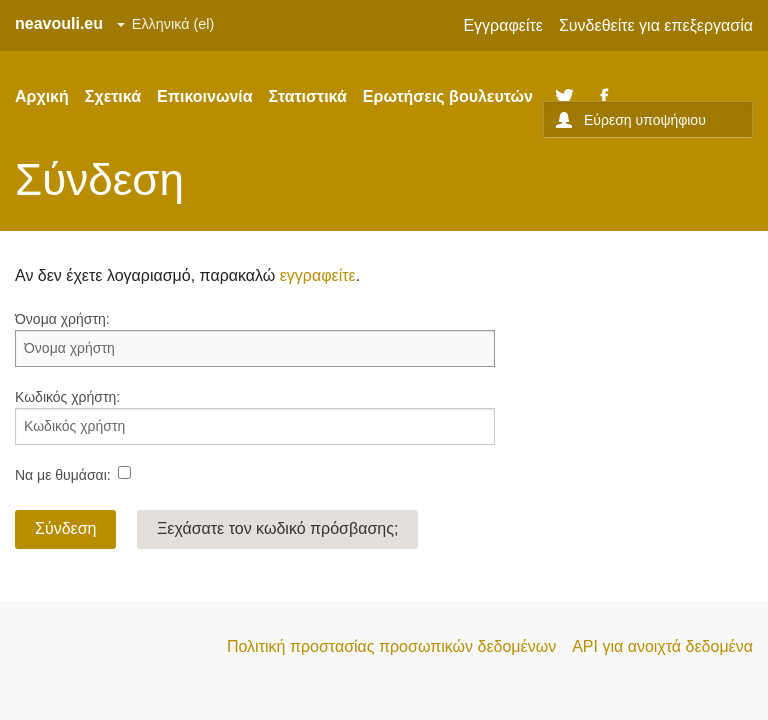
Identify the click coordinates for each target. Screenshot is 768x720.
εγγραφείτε (318, 275)
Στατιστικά (308, 96)
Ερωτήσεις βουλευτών (448, 96)
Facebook (605, 97)
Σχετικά (113, 96)
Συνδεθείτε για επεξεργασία (656, 25)
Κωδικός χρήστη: (67, 397)
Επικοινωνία (205, 96)
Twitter (565, 97)
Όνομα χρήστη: (62, 319)
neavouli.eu (59, 23)
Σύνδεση (65, 528)
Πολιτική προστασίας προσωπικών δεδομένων (391, 646)
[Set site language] (165, 25)
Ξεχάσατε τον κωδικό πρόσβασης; (277, 528)
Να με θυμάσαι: (63, 475)
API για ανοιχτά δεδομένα (662, 646)
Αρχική (42, 96)
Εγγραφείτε (503, 25)
